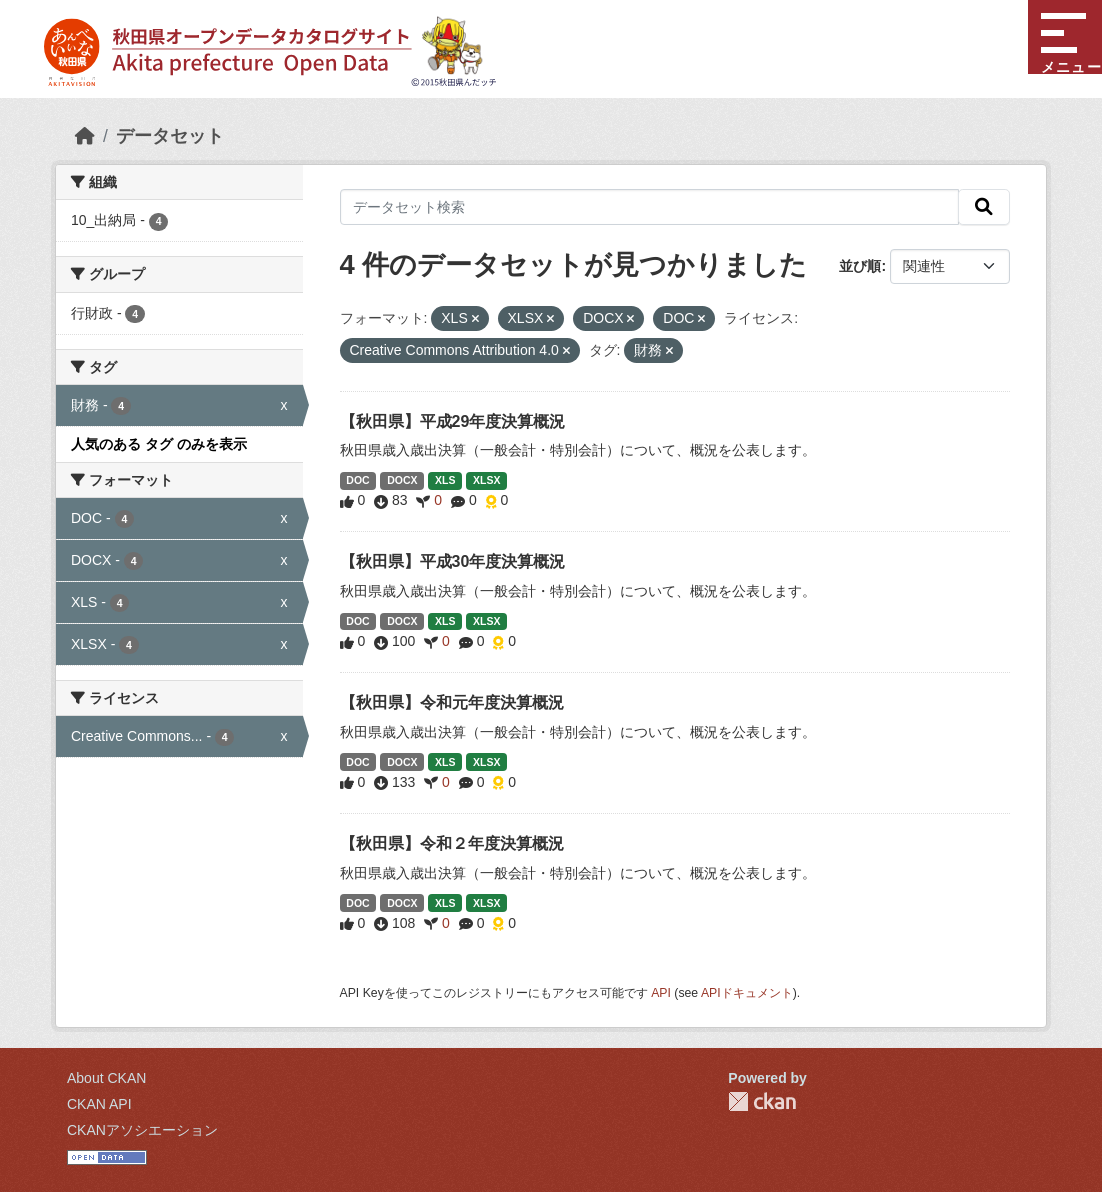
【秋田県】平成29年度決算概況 (453, 421)
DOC (357, 480)
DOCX (402, 480)
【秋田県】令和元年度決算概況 (452, 702)
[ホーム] (85, 136)
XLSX (486, 480)
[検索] (984, 207)
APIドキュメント (747, 993)
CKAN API (99, 1104)
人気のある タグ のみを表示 (159, 444)
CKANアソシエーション (142, 1130)
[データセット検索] (650, 207)
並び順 (860, 266)
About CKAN (106, 1078)
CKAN (762, 1101)
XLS (445, 480)
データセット (170, 136)
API (661, 993)
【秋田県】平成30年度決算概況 (453, 561)
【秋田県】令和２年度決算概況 (452, 843)
